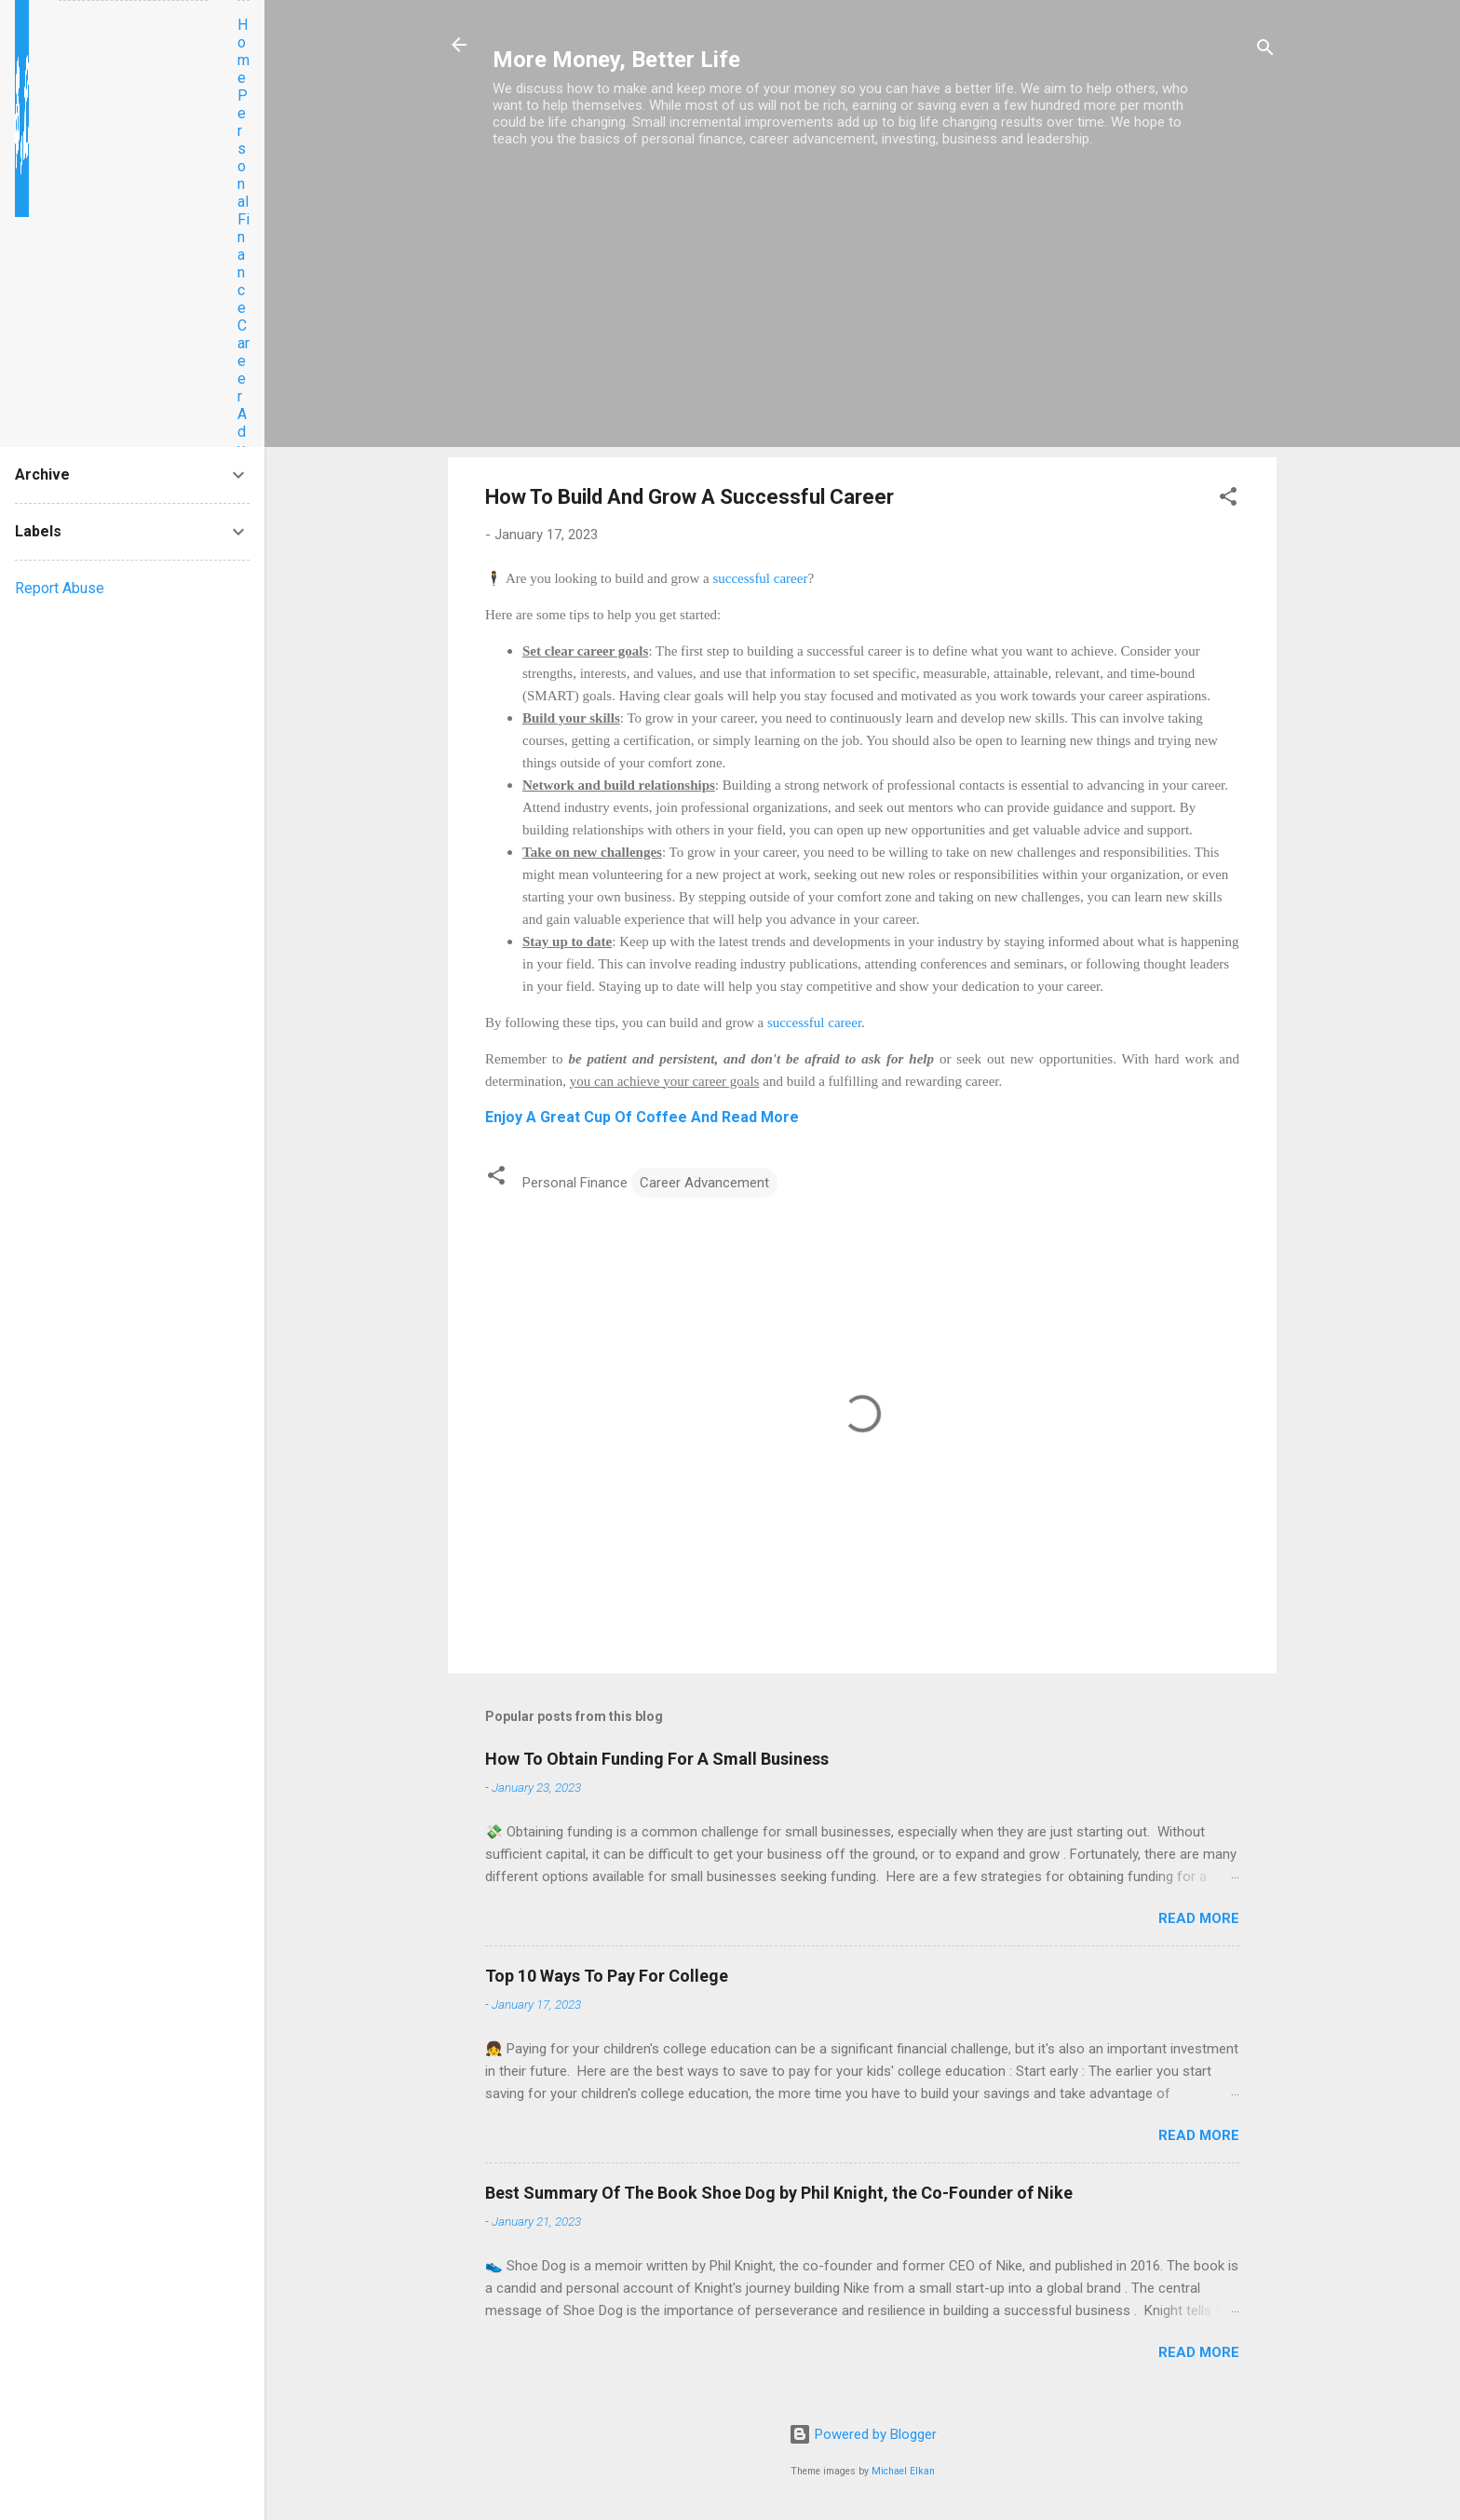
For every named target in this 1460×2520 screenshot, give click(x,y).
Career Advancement (704, 1182)
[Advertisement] (862, 312)
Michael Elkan (903, 2471)
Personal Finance (243, 202)
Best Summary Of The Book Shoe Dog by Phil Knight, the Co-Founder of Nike (779, 2192)
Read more (1198, 1918)
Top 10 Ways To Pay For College (606, 1975)
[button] (1228, 499)
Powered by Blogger (863, 2434)
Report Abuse (59, 588)
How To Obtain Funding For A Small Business (657, 1758)
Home (243, 51)
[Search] (1265, 50)
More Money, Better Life (616, 60)
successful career (759, 578)
